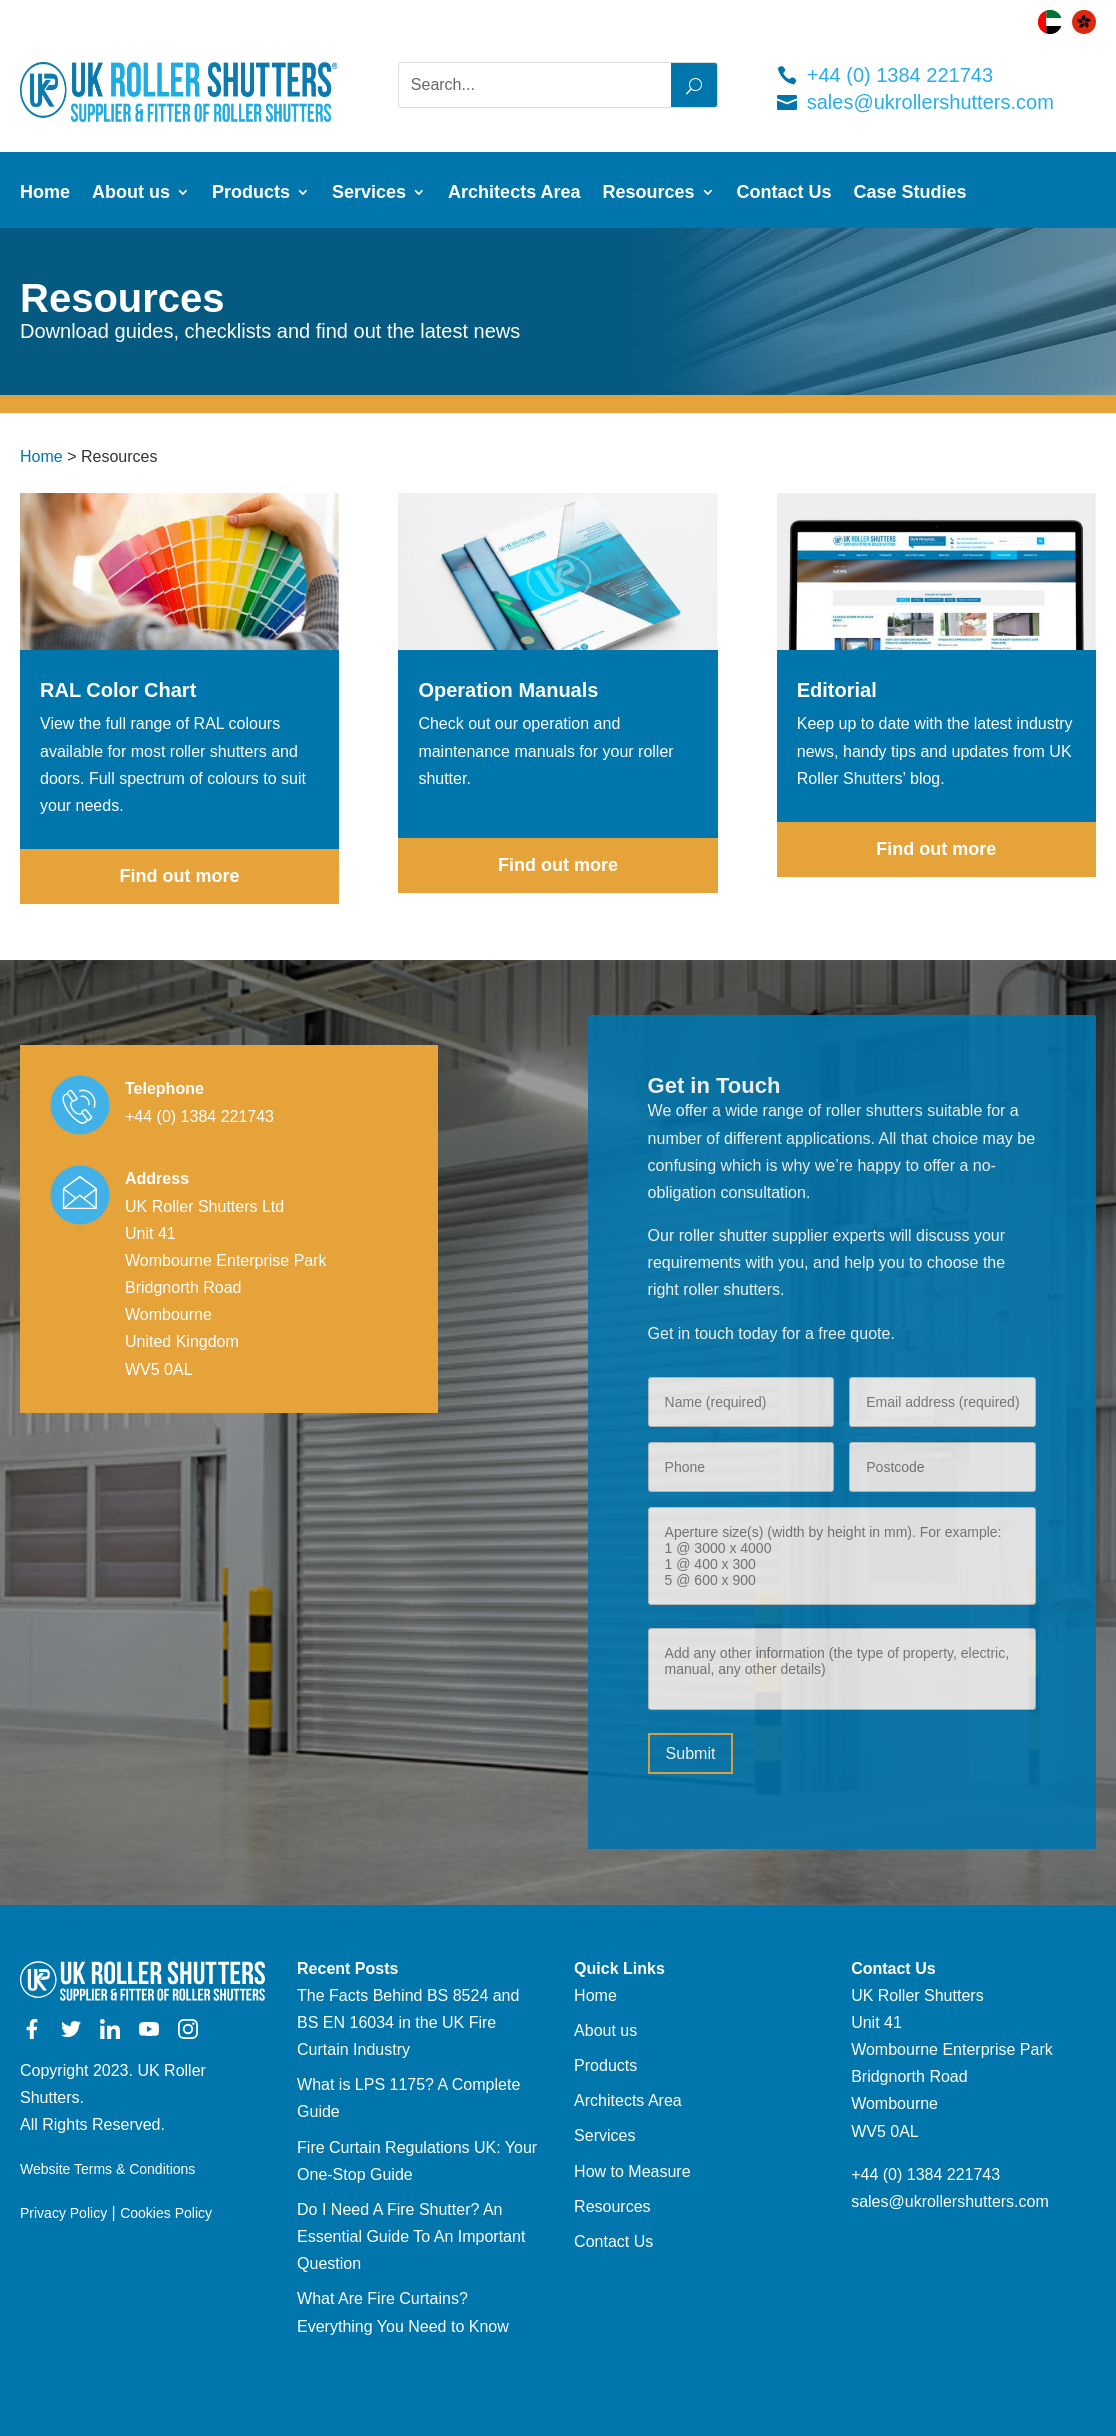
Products (251, 193)
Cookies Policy (166, 2213)
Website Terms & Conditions (107, 2169)
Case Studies (910, 193)
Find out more (180, 876)
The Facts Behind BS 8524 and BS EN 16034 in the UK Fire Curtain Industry (408, 2022)
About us (131, 193)
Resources (649, 193)
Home (45, 193)
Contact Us (784, 193)
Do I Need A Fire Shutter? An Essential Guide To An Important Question (411, 2236)
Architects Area (514, 193)
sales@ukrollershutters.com (930, 102)
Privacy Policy (63, 2213)
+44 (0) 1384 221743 (900, 75)
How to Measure (632, 2171)
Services (369, 193)
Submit (691, 1753)
